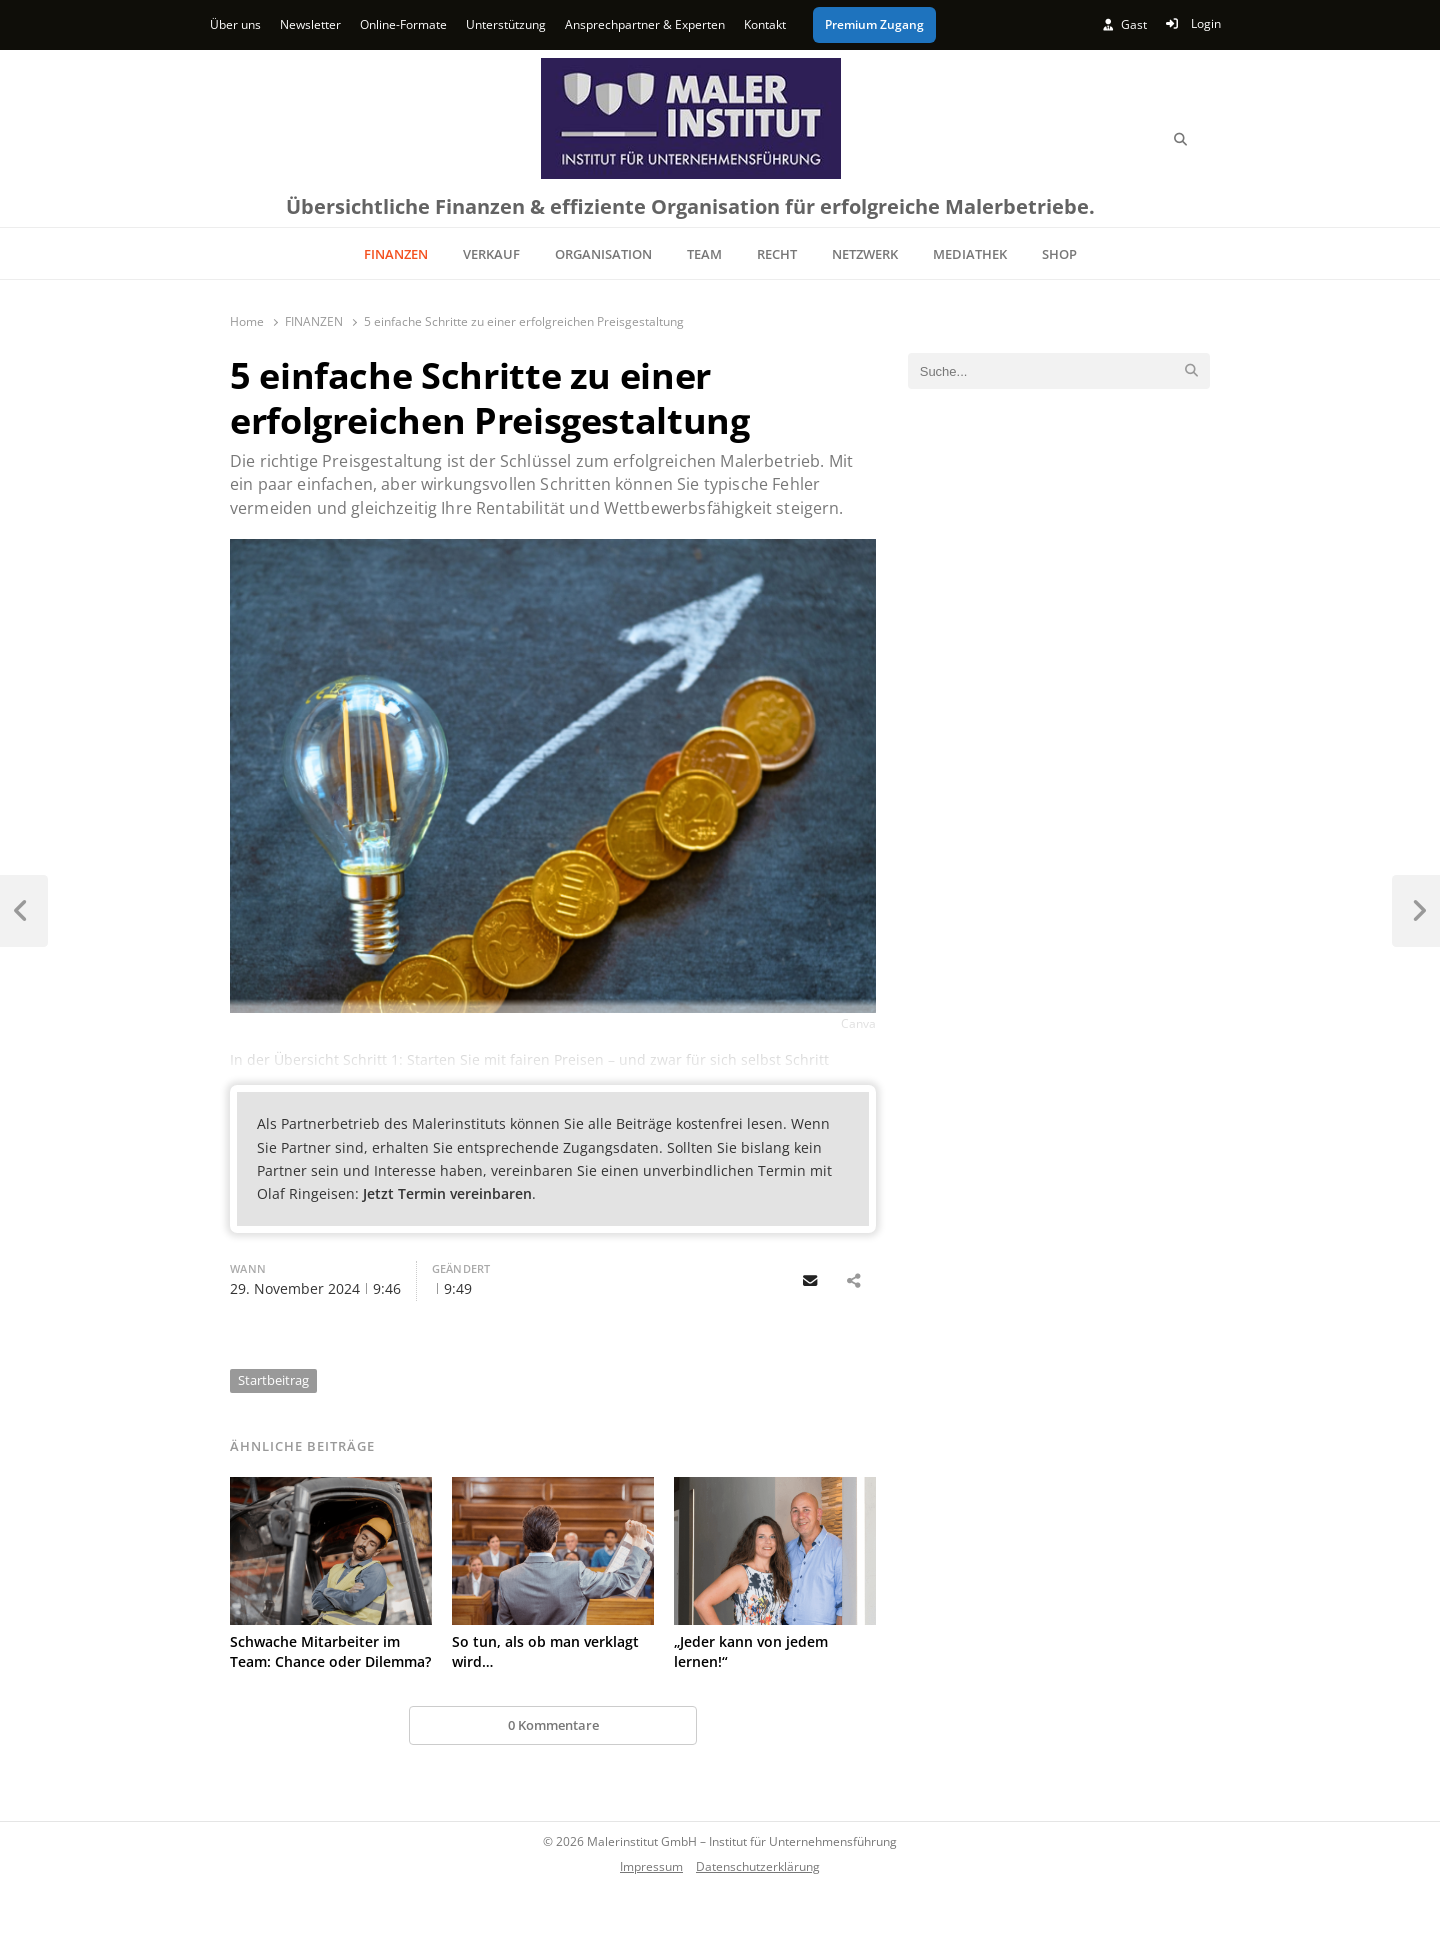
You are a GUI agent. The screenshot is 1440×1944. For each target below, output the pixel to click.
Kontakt (765, 24)
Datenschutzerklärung (758, 1866)
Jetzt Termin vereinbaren (447, 1193)
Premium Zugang (874, 24)
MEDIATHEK (970, 254)
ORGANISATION (603, 254)
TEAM (704, 254)
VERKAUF (491, 254)
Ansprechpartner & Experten (645, 24)
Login (1193, 23)
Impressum (651, 1866)
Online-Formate (403, 24)
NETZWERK (865, 254)
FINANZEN (396, 254)
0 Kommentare (553, 1725)
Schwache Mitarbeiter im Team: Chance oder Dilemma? (330, 1651)
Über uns (235, 24)
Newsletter (310, 24)
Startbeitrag (273, 1380)
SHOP (1059, 254)
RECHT (777, 254)
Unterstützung (506, 24)
